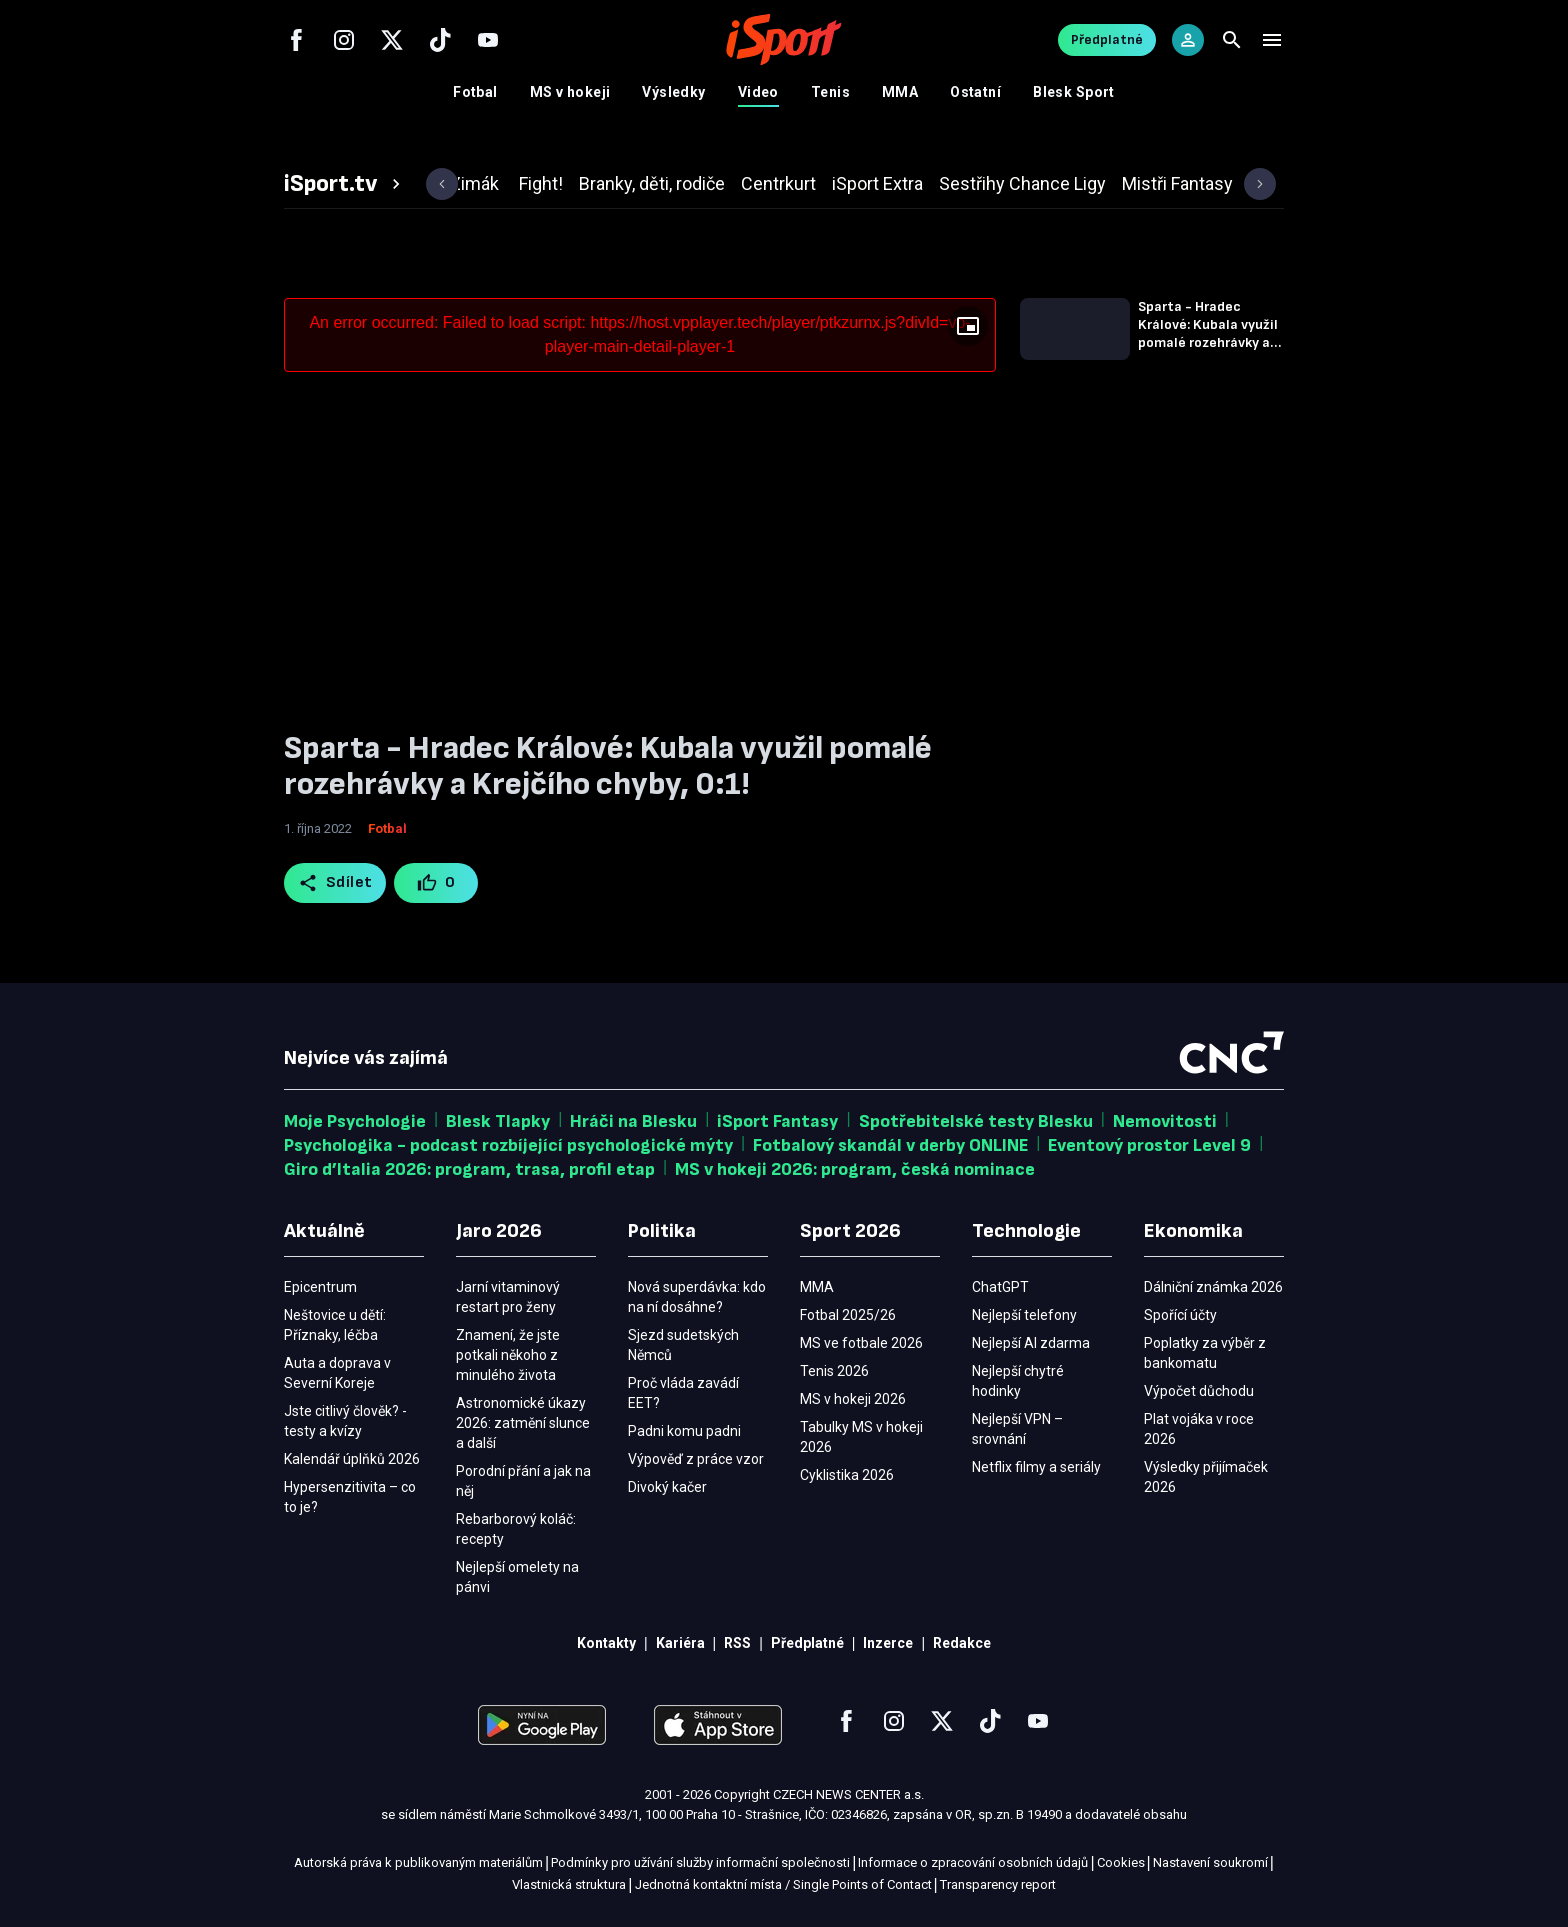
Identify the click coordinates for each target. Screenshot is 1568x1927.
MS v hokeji (570, 92)
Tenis (830, 92)
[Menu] (1272, 40)
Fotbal (475, 92)
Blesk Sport (1074, 92)
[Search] (1232, 40)
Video (758, 92)
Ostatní (975, 92)
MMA (900, 92)
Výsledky (673, 92)
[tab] (345, 184)
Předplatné (1107, 39)
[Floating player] (968, 326)
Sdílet (335, 883)
